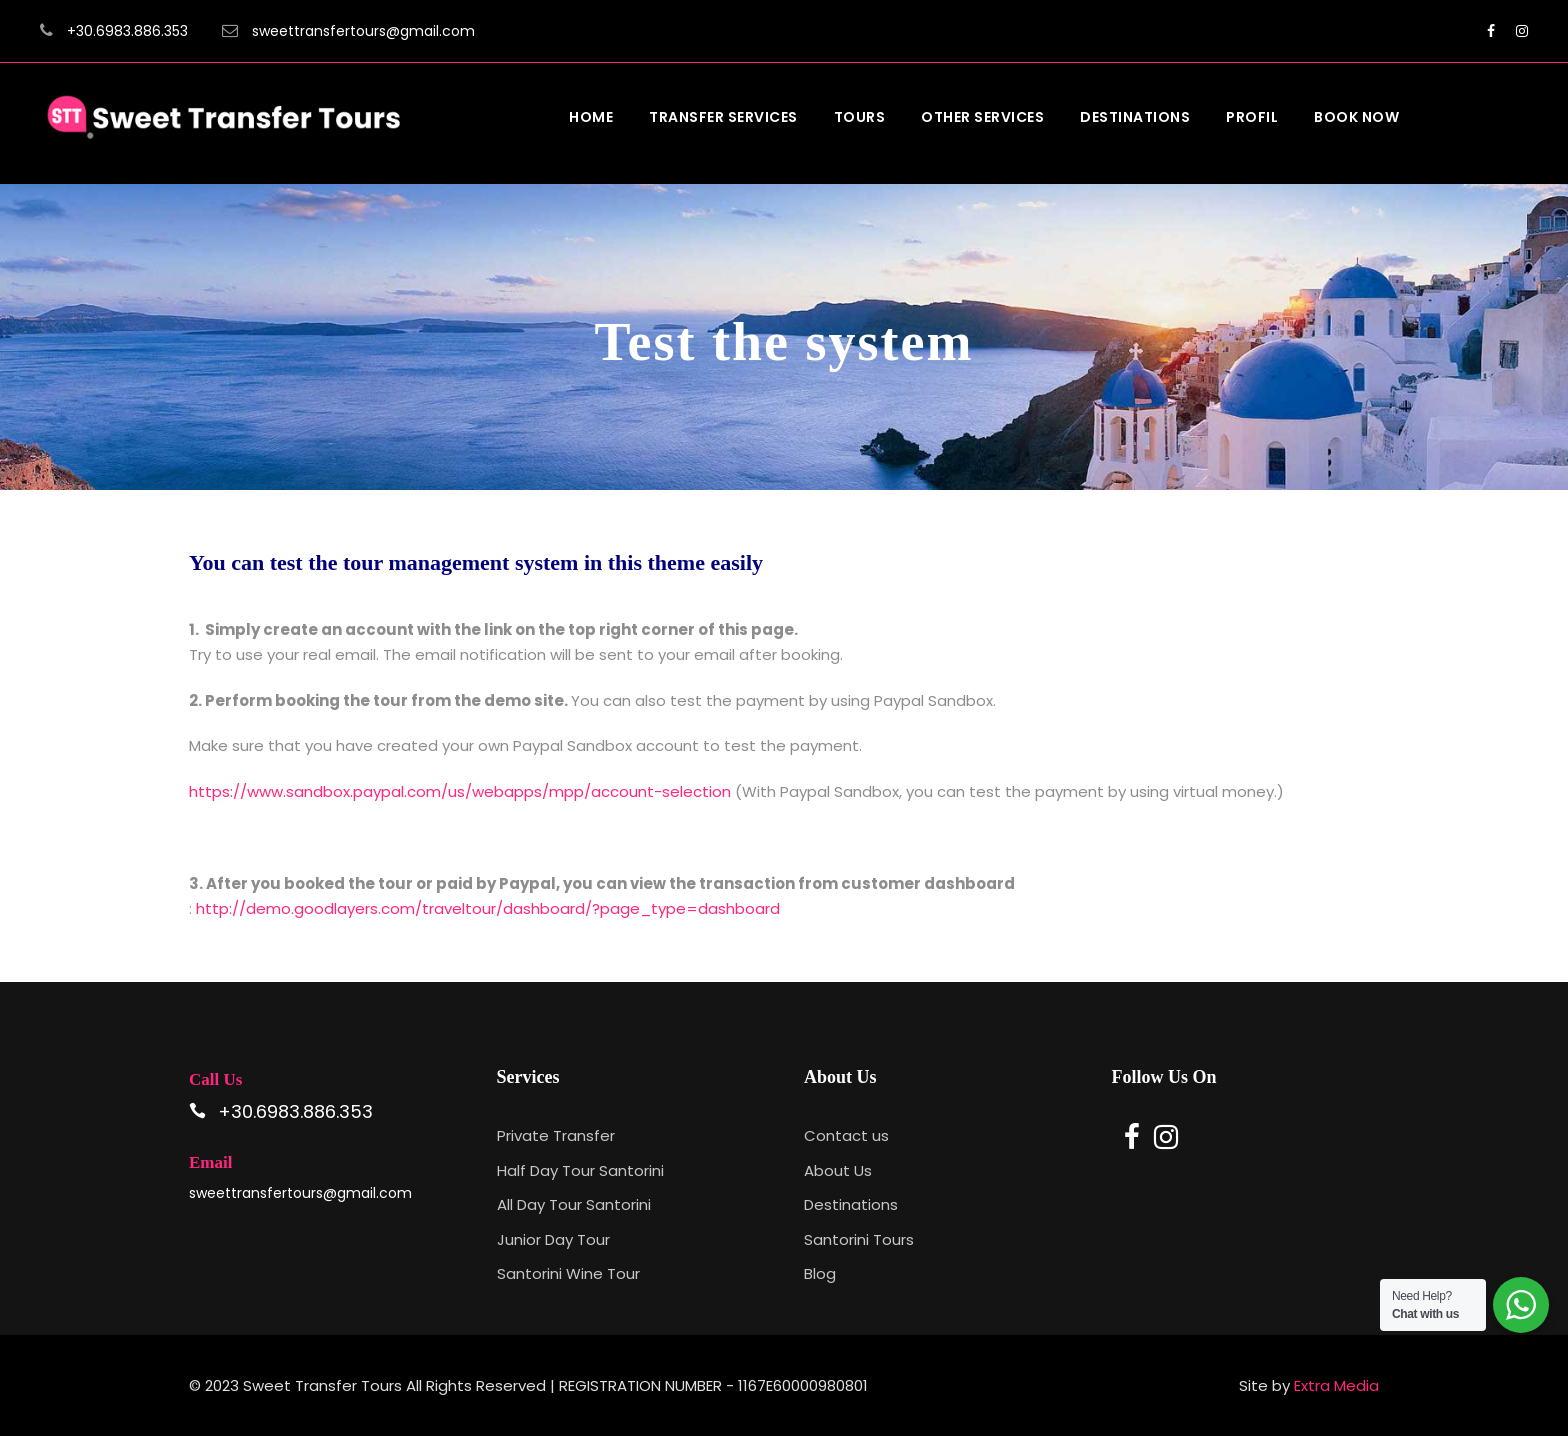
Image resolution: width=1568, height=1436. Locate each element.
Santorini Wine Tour (568, 1273)
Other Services (982, 117)
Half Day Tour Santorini (580, 1170)
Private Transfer (556, 1135)
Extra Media (1336, 1385)
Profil (1252, 117)
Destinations (1135, 117)
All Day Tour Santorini (574, 1204)
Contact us (846, 1135)
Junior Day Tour (553, 1239)
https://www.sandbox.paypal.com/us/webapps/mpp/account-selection (460, 791)
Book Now (1356, 117)
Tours (860, 117)
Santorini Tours (859, 1239)
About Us (838, 1170)
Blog (820, 1273)
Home (591, 117)
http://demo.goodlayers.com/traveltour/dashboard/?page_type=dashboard (490, 908)
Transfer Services (723, 117)
